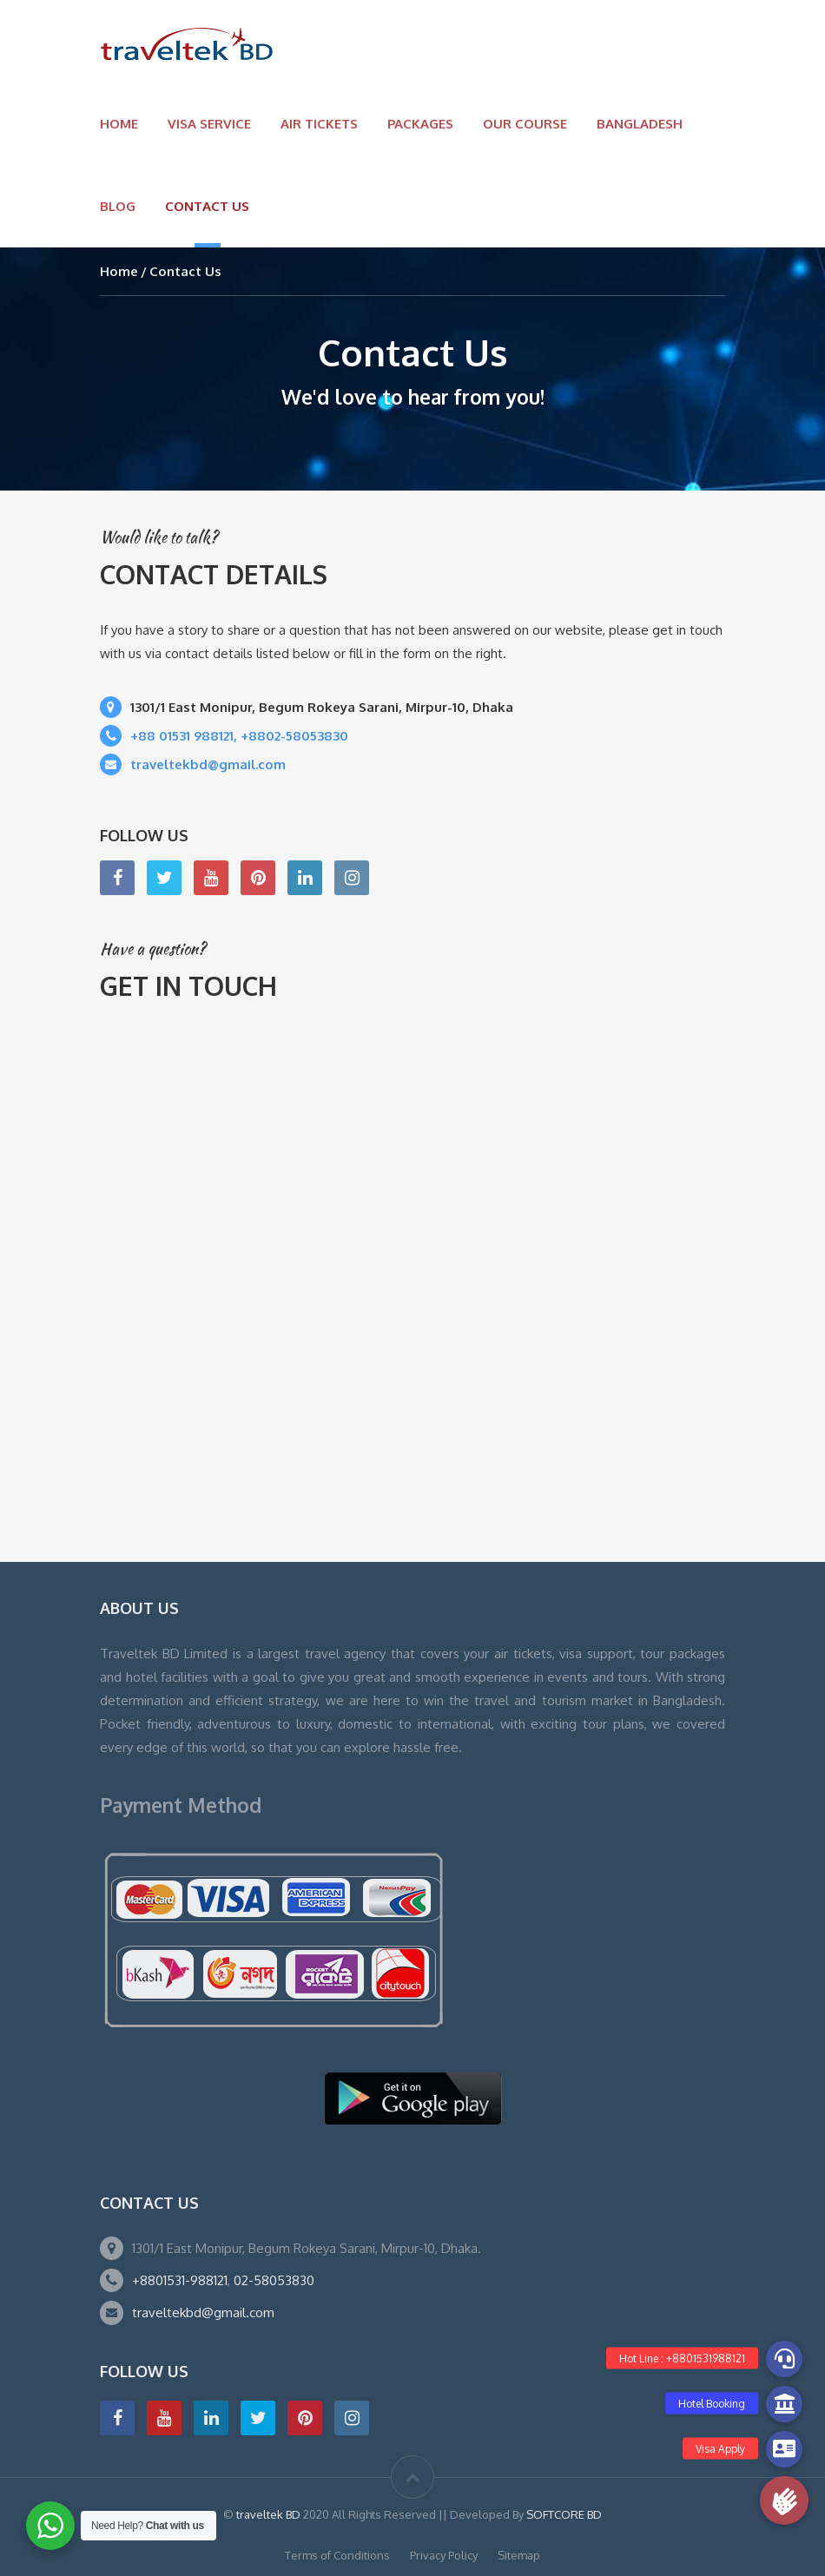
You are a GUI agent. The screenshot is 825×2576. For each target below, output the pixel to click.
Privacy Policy (444, 2555)
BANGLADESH (640, 123)
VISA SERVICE (209, 123)
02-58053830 (274, 2280)
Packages (420, 123)
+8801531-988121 (180, 2280)
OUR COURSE (525, 123)
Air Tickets (319, 123)
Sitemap (519, 2555)
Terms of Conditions (337, 2555)
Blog (117, 206)
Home (119, 123)
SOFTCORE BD (564, 2514)
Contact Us (207, 206)
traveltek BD (269, 2514)
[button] (784, 2500)
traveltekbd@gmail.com (203, 2312)
